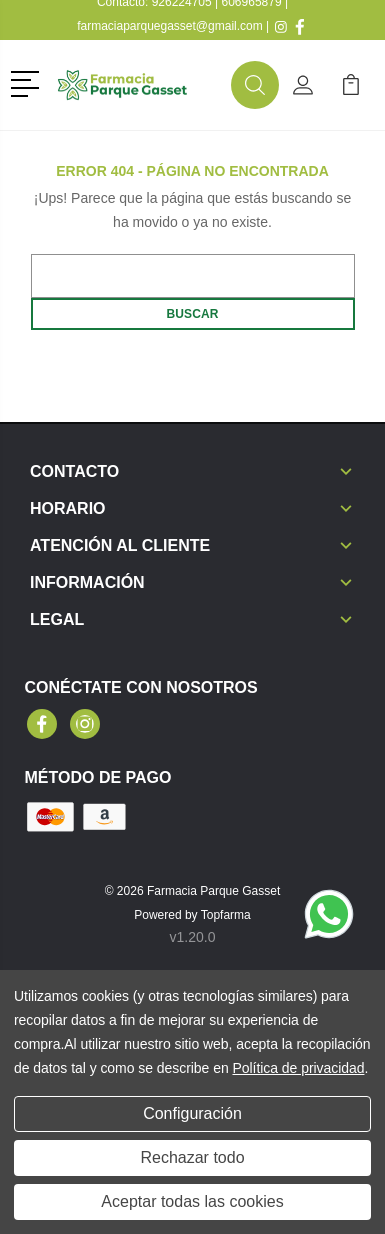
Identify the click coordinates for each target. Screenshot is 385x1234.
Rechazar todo (192, 1157)
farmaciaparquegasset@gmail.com (170, 26)
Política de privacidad (298, 1068)
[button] (28, 82)
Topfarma (226, 915)
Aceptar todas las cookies (192, 1201)
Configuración (192, 1113)
